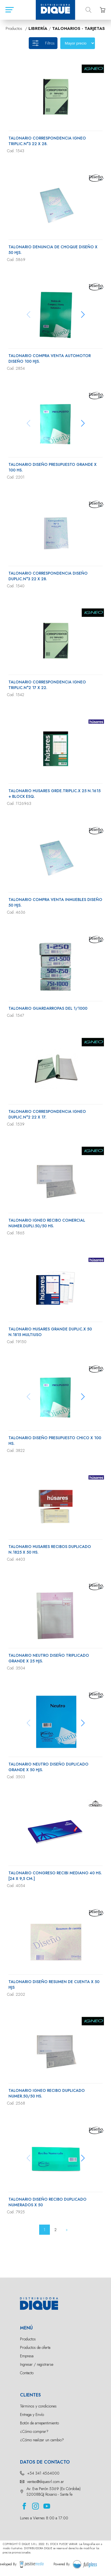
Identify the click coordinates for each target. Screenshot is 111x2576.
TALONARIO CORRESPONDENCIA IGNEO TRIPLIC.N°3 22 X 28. (47, 141)
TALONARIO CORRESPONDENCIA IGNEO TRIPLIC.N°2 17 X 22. (47, 684)
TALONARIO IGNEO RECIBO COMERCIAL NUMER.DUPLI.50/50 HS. (46, 1223)
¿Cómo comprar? (34, 2431)
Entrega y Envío (32, 2414)
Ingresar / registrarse (36, 2364)
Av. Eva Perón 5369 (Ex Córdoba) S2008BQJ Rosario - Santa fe (53, 2491)
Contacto (27, 2373)
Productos (28, 2339)
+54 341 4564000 (43, 2473)
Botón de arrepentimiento (39, 2423)
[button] (82, 314)
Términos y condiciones (38, 2406)
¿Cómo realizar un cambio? (42, 2440)
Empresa (27, 2356)
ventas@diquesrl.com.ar (45, 2481)
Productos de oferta (35, 2347)
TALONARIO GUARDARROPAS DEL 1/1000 (47, 1008)
